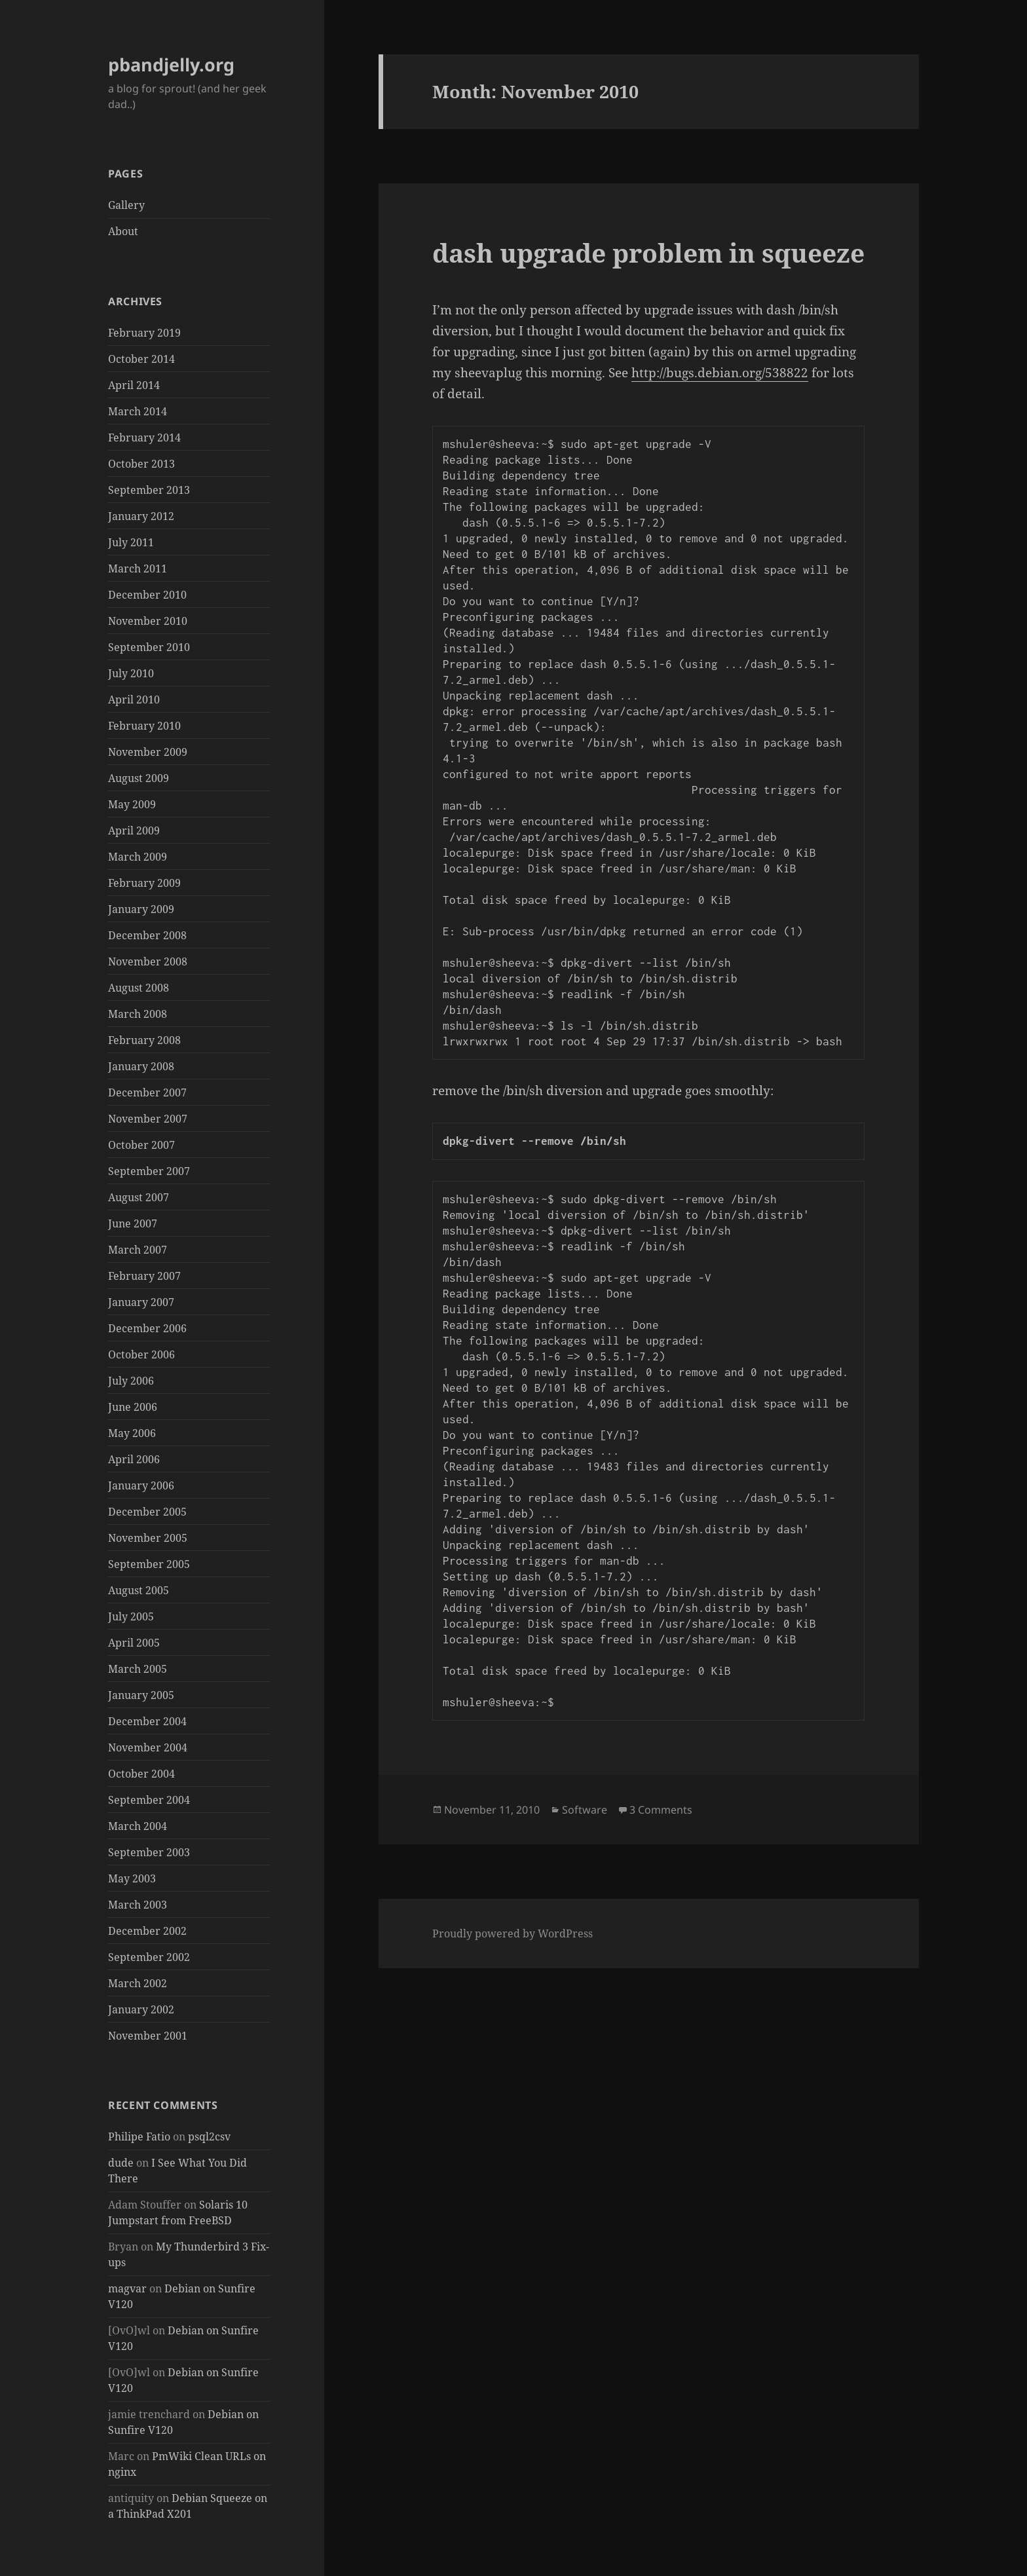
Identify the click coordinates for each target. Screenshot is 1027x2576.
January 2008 (141, 1066)
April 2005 (134, 1642)
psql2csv (209, 2136)
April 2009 (134, 830)
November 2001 (147, 2035)
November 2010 (147, 621)
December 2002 (147, 1931)
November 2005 (147, 1538)
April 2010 (134, 699)
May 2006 (132, 1433)
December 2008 (147, 935)
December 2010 (147, 595)
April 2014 (134, 385)
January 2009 (141, 909)
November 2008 (147, 961)
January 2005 (141, 1695)
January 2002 (141, 2009)
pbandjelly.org (171, 64)
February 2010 (144, 726)
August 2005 (138, 1590)
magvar (127, 2288)
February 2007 (144, 1276)
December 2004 (147, 1721)
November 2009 (147, 752)
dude (121, 2163)
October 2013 (141, 464)
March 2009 (137, 856)
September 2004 (149, 1800)
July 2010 (131, 673)
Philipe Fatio (139, 2136)
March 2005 (137, 1669)
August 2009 (138, 778)
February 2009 (144, 883)
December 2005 (147, 1511)
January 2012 (141, 516)
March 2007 (137, 1249)
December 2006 (147, 1328)
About (123, 231)
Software (584, 1809)
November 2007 (147, 1118)
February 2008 (144, 1040)
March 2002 (137, 1983)
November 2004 (147, 1747)
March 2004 (137, 1826)
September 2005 (149, 1564)
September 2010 (149, 647)
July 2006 (131, 1380)
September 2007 (149, 1171)
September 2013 (149, 490)
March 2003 (137, 1904)
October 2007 (141, 1145)
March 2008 (137, 1014)
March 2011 (137, 568)
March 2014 (137, 411)
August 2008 (138, 987)
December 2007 (147, 1092)
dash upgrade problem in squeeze (648, 252)
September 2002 (149, 1957)
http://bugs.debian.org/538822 (719, 372)
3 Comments (660, 1809)
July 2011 (131, 542)
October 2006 (141, 1354)
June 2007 (132, 1223)
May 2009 (132, 804)
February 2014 (144, 437)
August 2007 (138, 1197)
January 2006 (141, 1485)
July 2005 (131, 1616)
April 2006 (134, 1459)
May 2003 (132, 1878)
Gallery (126, 205)
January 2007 (141, 1302)
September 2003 (149, 1852)
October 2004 (141, 1773)
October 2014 (141, 359)
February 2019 (144, 333)
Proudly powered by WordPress (512, 1933)
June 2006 (132, 1407)
